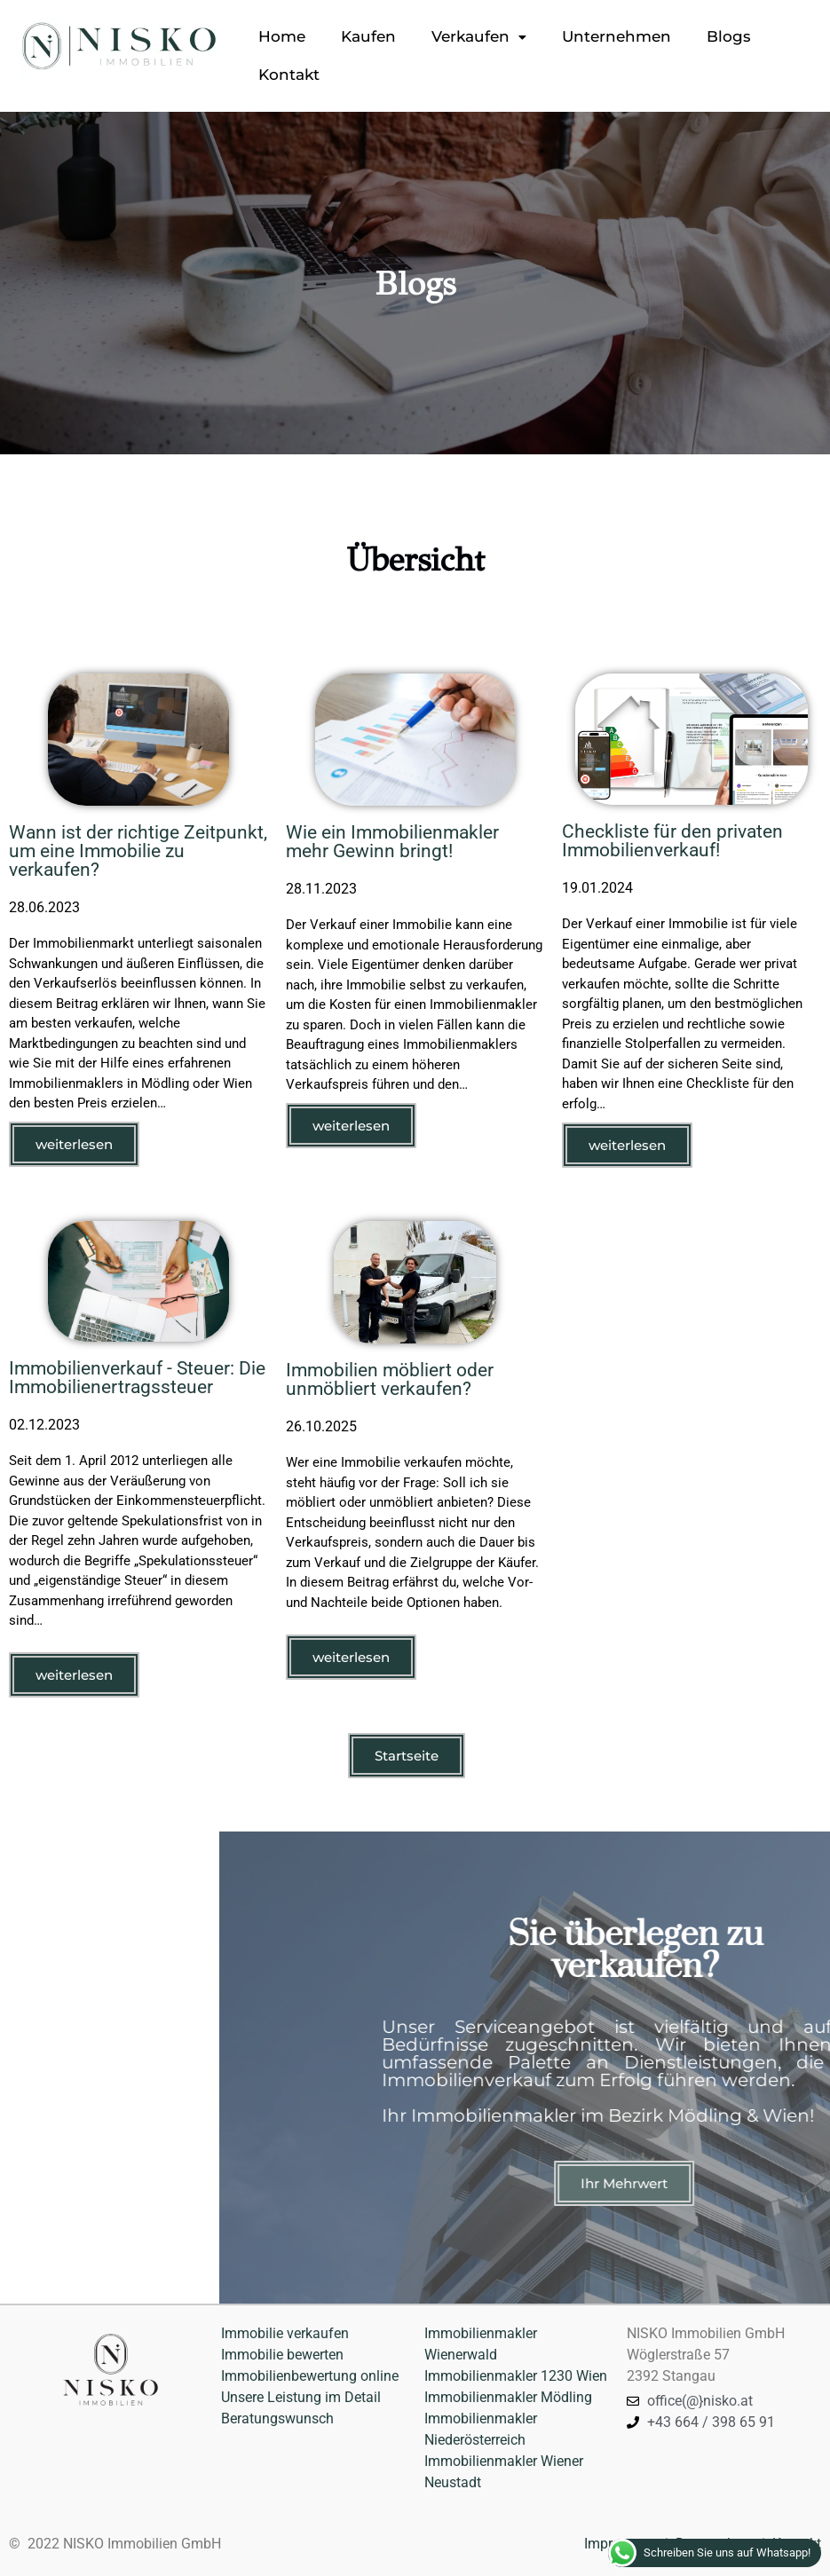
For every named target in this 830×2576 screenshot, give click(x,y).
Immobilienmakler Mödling (508, 2397)
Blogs (729, 36)
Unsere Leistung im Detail (301, 2397)
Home (281, 36)
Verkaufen (478, 36)
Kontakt (289, 74)
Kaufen (368, 36)
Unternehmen (616, 36)
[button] (479, 37)
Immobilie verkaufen (285, 2333)
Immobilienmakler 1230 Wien (515, 2375)
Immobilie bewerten (282, 2354)
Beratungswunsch (277, 2418)
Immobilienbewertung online (311, 2375)
